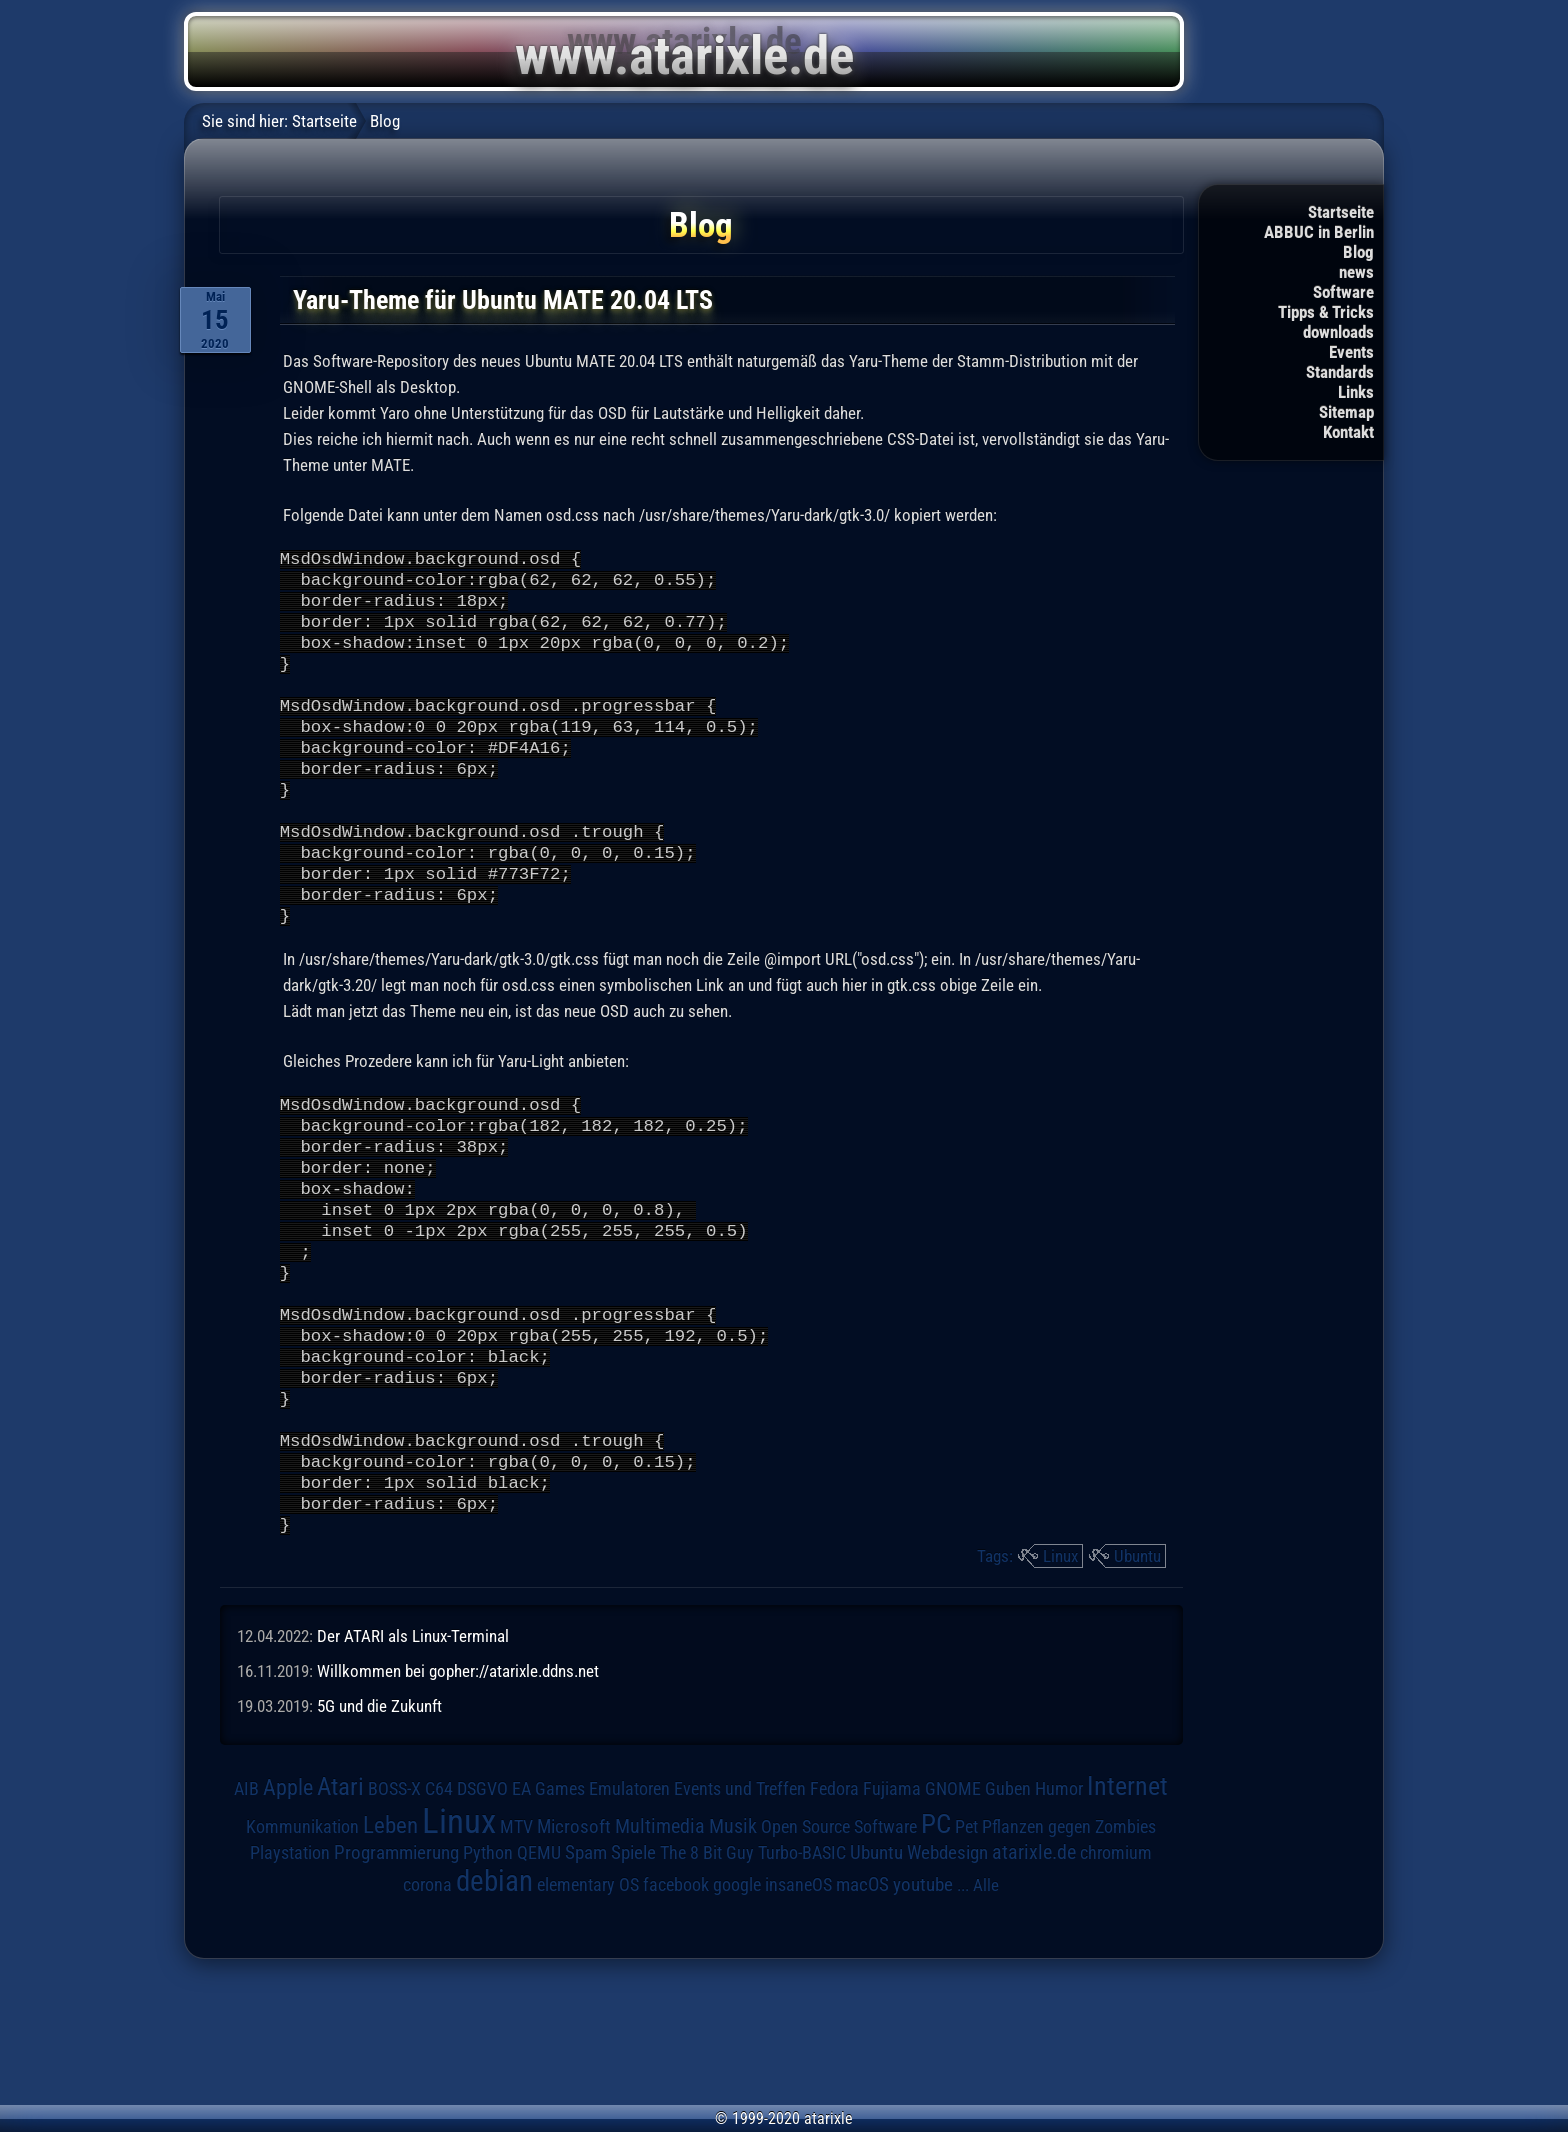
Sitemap (1346, 412)
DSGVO (482, 1906)
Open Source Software (839, 1944)
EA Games (548, 1906)
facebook (676, 2002)
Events (1351, 352)
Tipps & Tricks (1326, 312)
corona (427, 2002)
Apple (288, 1904)
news (1356, 272)
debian (494, 1998)
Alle (986, 2002)
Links (1356, 392)
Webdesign (947, 1970)
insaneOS (798, 2002)
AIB (246, 1906)
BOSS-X (394, 1906)
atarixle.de (1034, 1969)
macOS (862, 2002)
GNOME (953, 1905)
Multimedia (660, 1943)
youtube (923, 2001)
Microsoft (574, 1943)
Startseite (1341, 212)
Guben (1008, 1906)
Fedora (834, 1905)
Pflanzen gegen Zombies (1069, 1944)
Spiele (633, 1969)
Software (1343, 292)
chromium (1116, 1970)
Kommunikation (302, 1943)
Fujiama (892, 1905)
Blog (1358, 252)
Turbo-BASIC (802, 1969)
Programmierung (396, 1969)
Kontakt (1348, 432)
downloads (1338, 332)
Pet (966, 1944)
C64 (439, 1906)
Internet (1127, 1903)
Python (488, 1970)
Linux (1060, 1673)
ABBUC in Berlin (1319, 232)
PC (936, 1941)
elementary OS (588, 2001)
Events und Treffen (740, 1906)
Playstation (290, 1970)
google (737, 2002)
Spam (586, 1970)
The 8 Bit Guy (707, 1969)
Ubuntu (1137, 1673)
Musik (733, 1943)
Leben (390, 1942)
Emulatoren (629, 1905)
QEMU (539, 1970)
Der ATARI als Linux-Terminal (413, 1753)
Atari (340, 1903)
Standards (1340, 372)
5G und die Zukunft (379, 1823)
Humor (1059, 1906)
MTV (516, 1943)
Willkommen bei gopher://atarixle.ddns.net (458, 1788)
